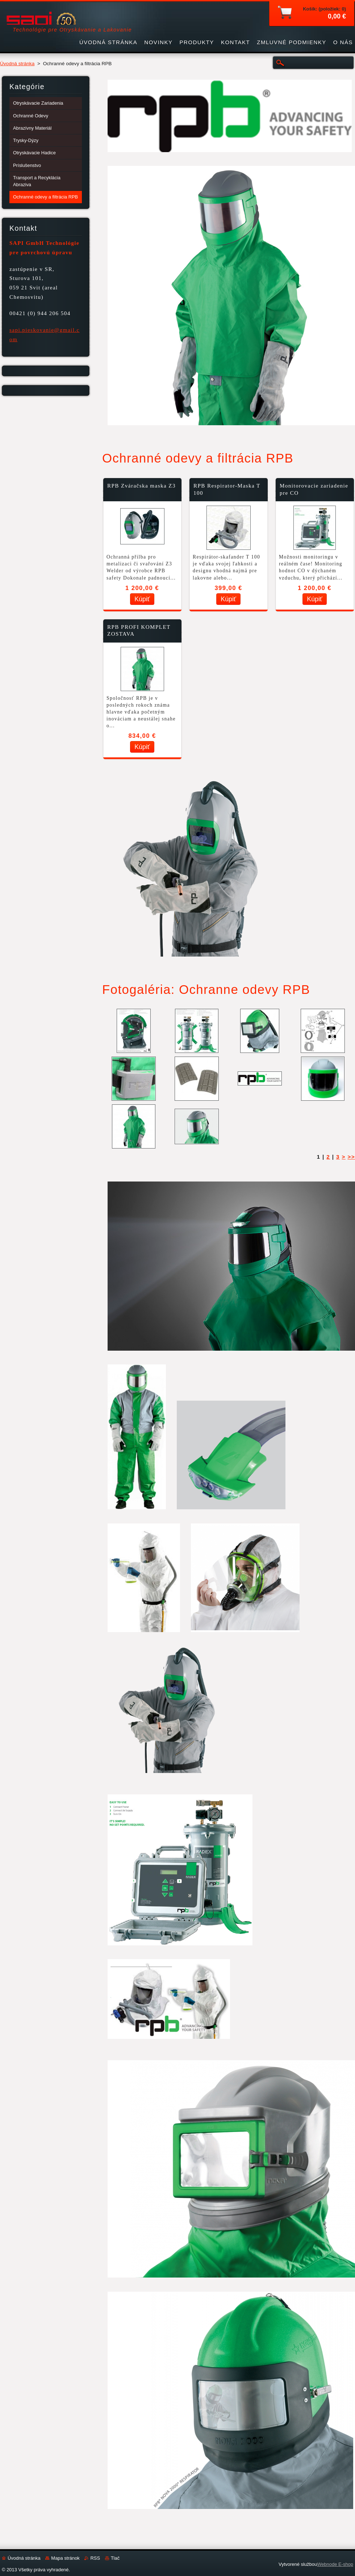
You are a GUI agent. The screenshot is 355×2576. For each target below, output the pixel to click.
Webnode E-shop (335, 2564)
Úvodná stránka (17, 63)
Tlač (115, 2558)
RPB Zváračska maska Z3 (141, 486)
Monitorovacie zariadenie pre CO (314, 489)
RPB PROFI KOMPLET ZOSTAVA (139, 630)
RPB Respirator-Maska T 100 (226, 489)
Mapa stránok (65, 2558)
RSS (95, 2558)
